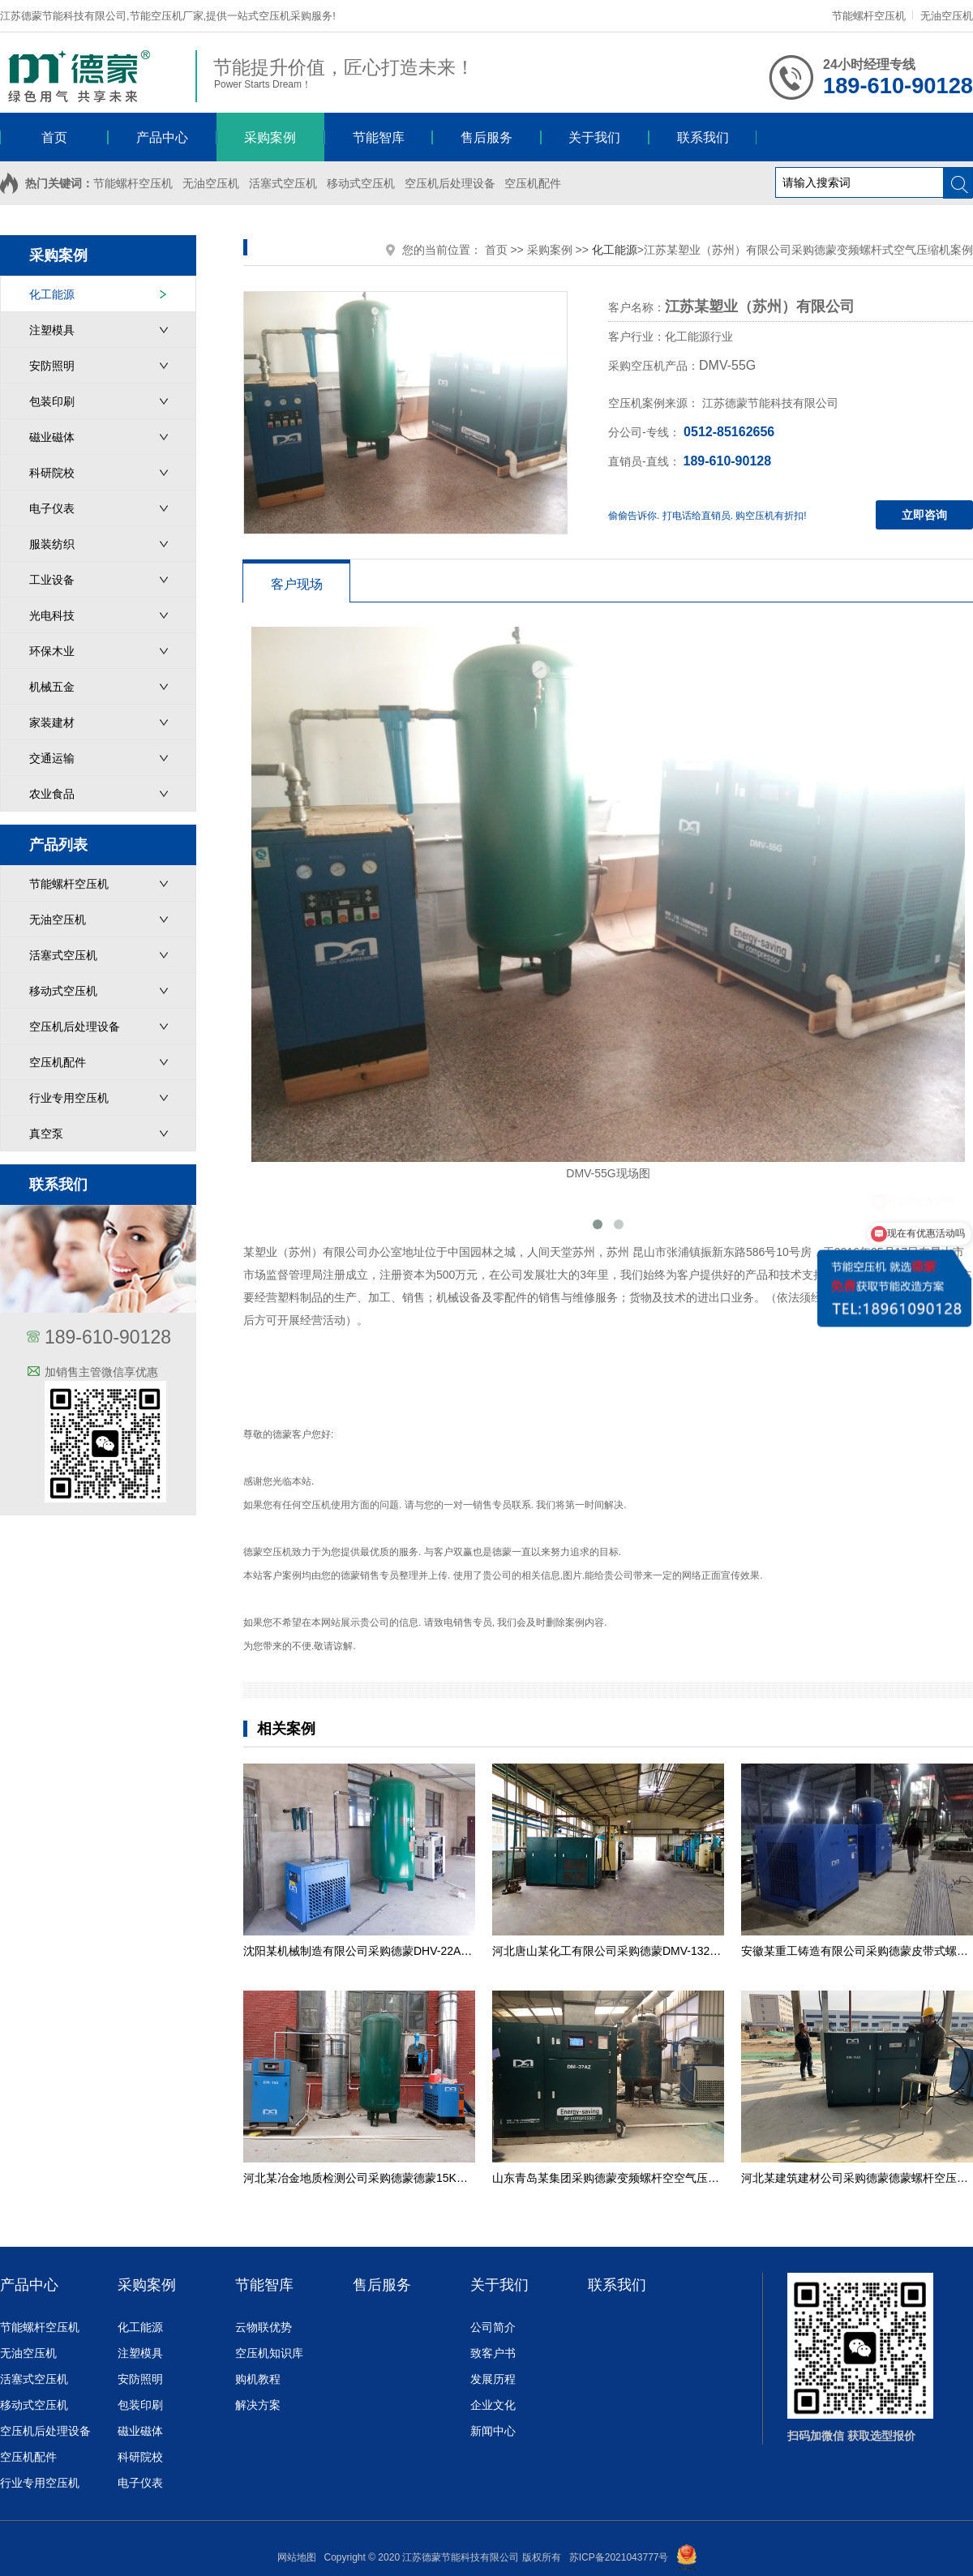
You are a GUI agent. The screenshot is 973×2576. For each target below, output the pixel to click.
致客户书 (493, 2353)
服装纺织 (52, 544)
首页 (496, 249)
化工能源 (52, 294)
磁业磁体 (52, 437)
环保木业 (52, 651)
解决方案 (258, 2404)
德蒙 (282, 1434)
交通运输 (52, 758)
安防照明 (52, 365)
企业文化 (493, 2404)
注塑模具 (52, 330)
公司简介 (493, 2327)
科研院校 (52, 472)
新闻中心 (493, 2430)
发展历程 (493, 2378)
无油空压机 (946, 16)
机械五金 (52, 686)
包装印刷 (52, 401)
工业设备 (52, 579)
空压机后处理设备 (450, 183)
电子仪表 (52, 508)
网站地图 (296, 2557)
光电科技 (52, 615)
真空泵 (46, 1133)
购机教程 (258, 2378)
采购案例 (549, 249)
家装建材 (52, 722)
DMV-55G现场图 (608, 903)
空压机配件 (532, 183)
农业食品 (52, 793)
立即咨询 (924, 514)
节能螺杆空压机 (869, 16)
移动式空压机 (361, 183)
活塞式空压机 (283, 183)
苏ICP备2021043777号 (619, 2557)
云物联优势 (263, 2327)
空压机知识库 (269, 2353)
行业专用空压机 (69, 1097)
